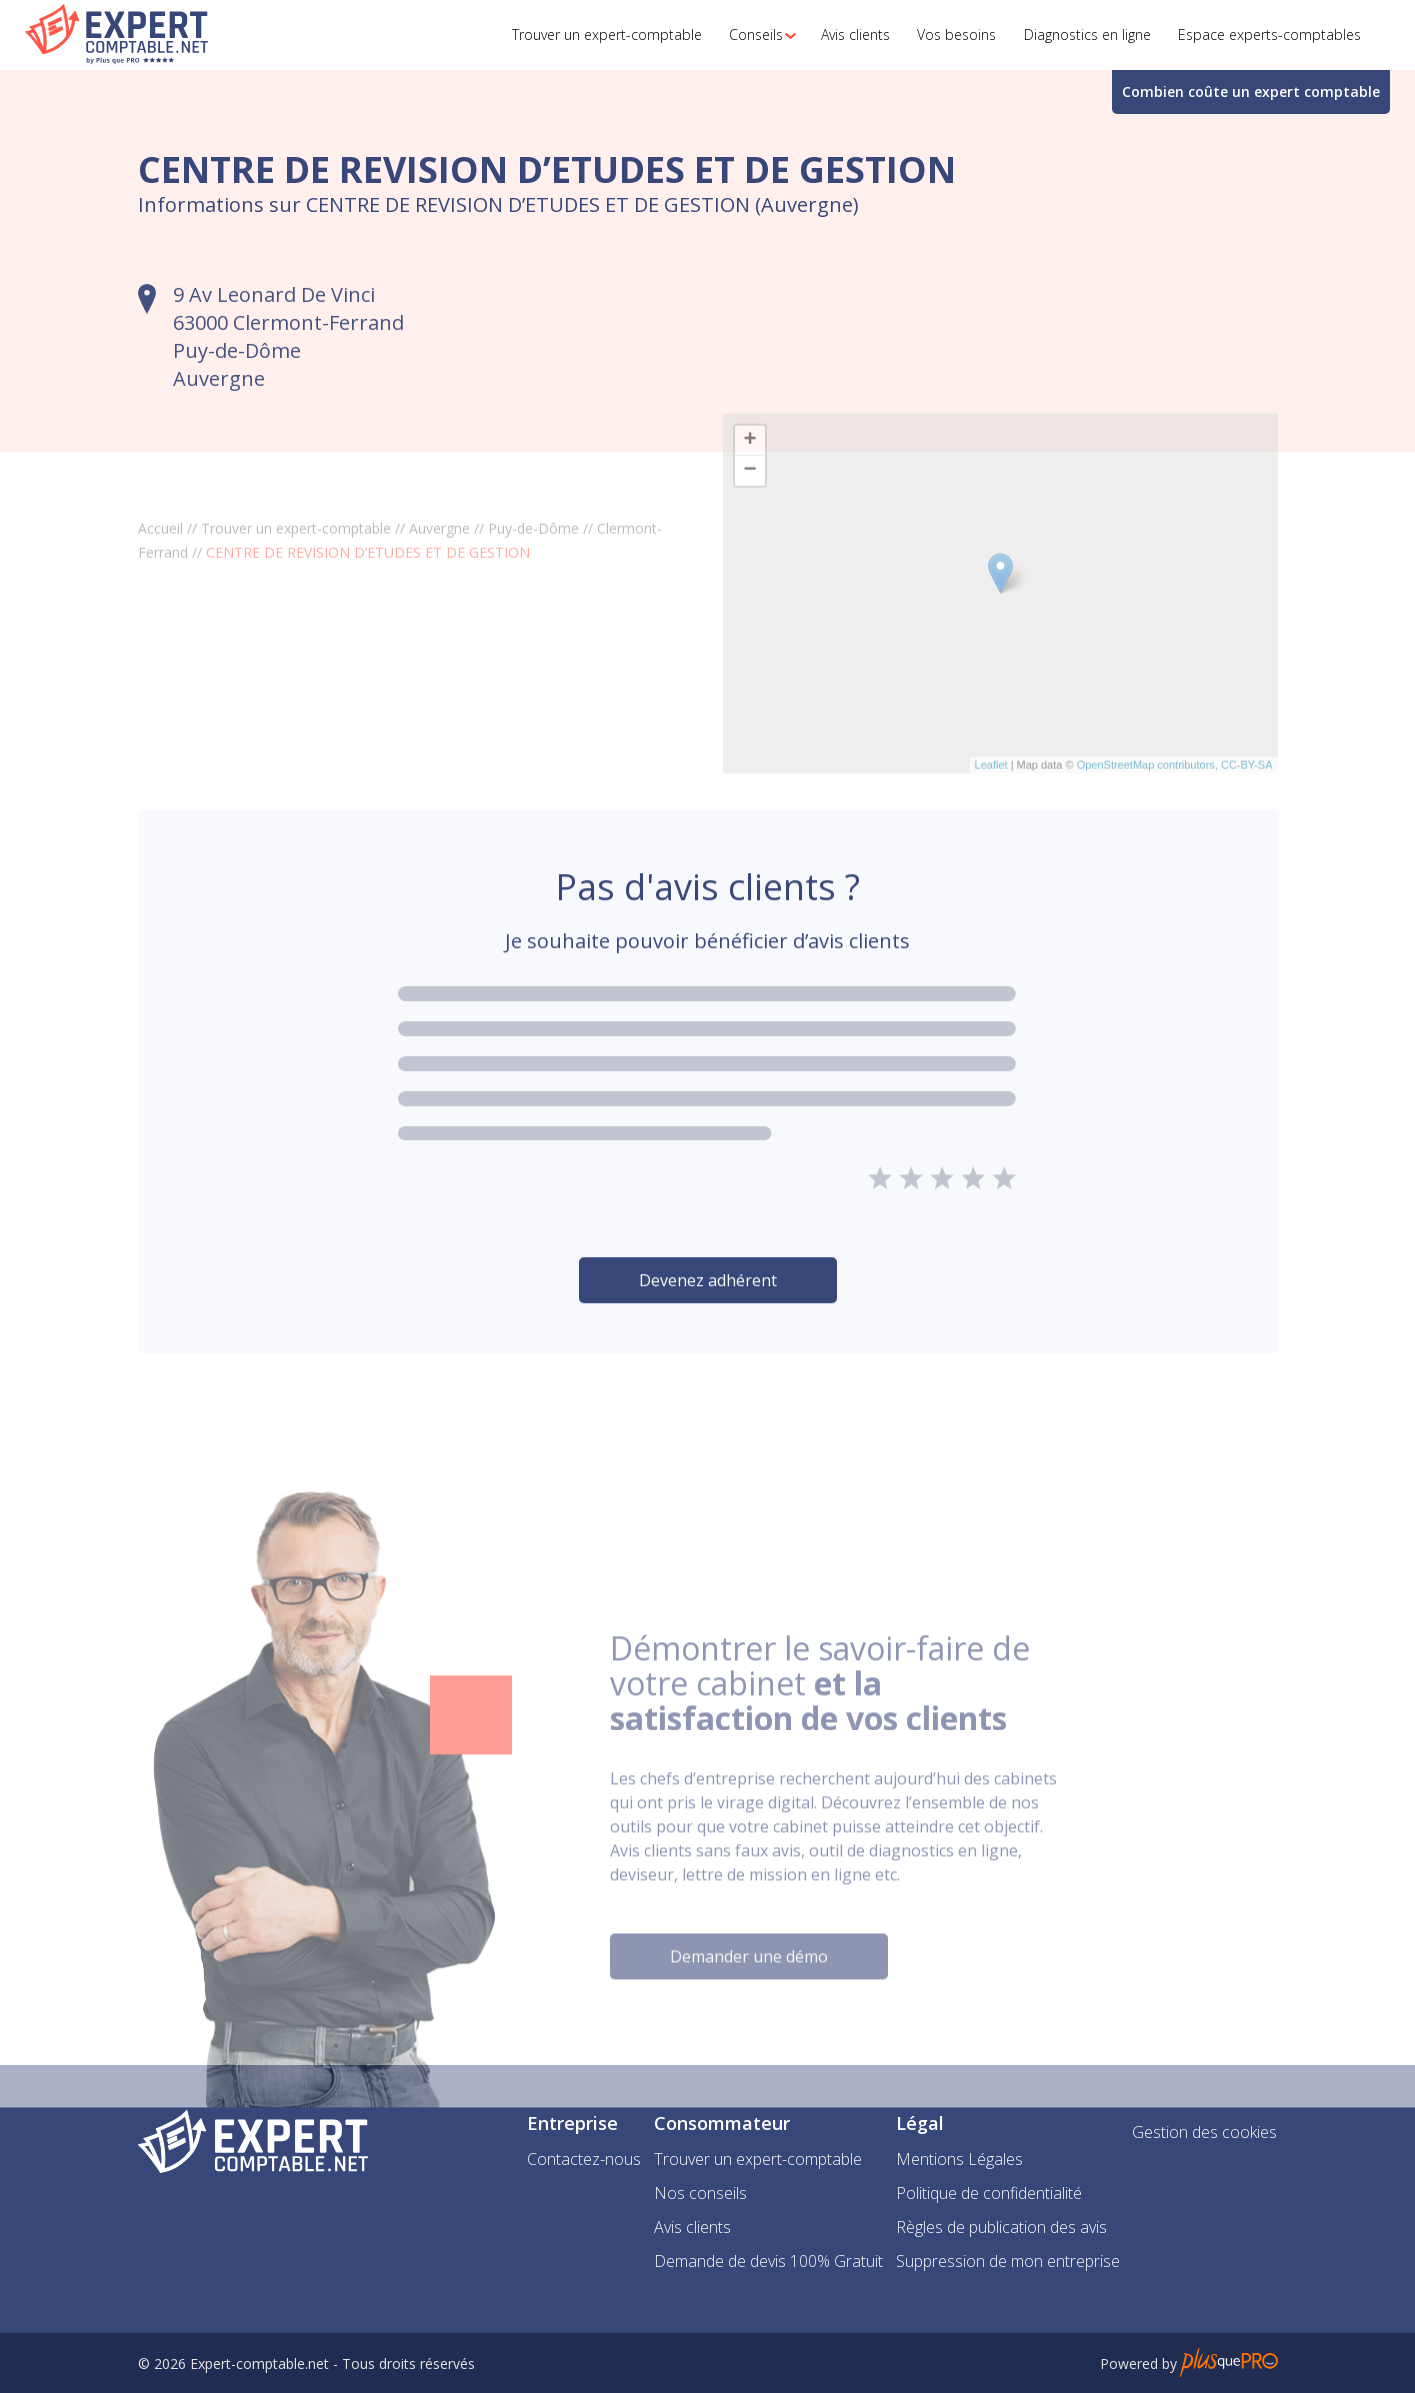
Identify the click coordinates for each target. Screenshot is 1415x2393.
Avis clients (692, 2227)
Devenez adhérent (708, 1328)
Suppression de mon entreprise (1008, 2261)
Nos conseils (700, 2193)
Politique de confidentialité (989, 2193)
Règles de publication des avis (1001, 2227)
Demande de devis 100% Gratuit (768, 2261)
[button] (757, 35)
